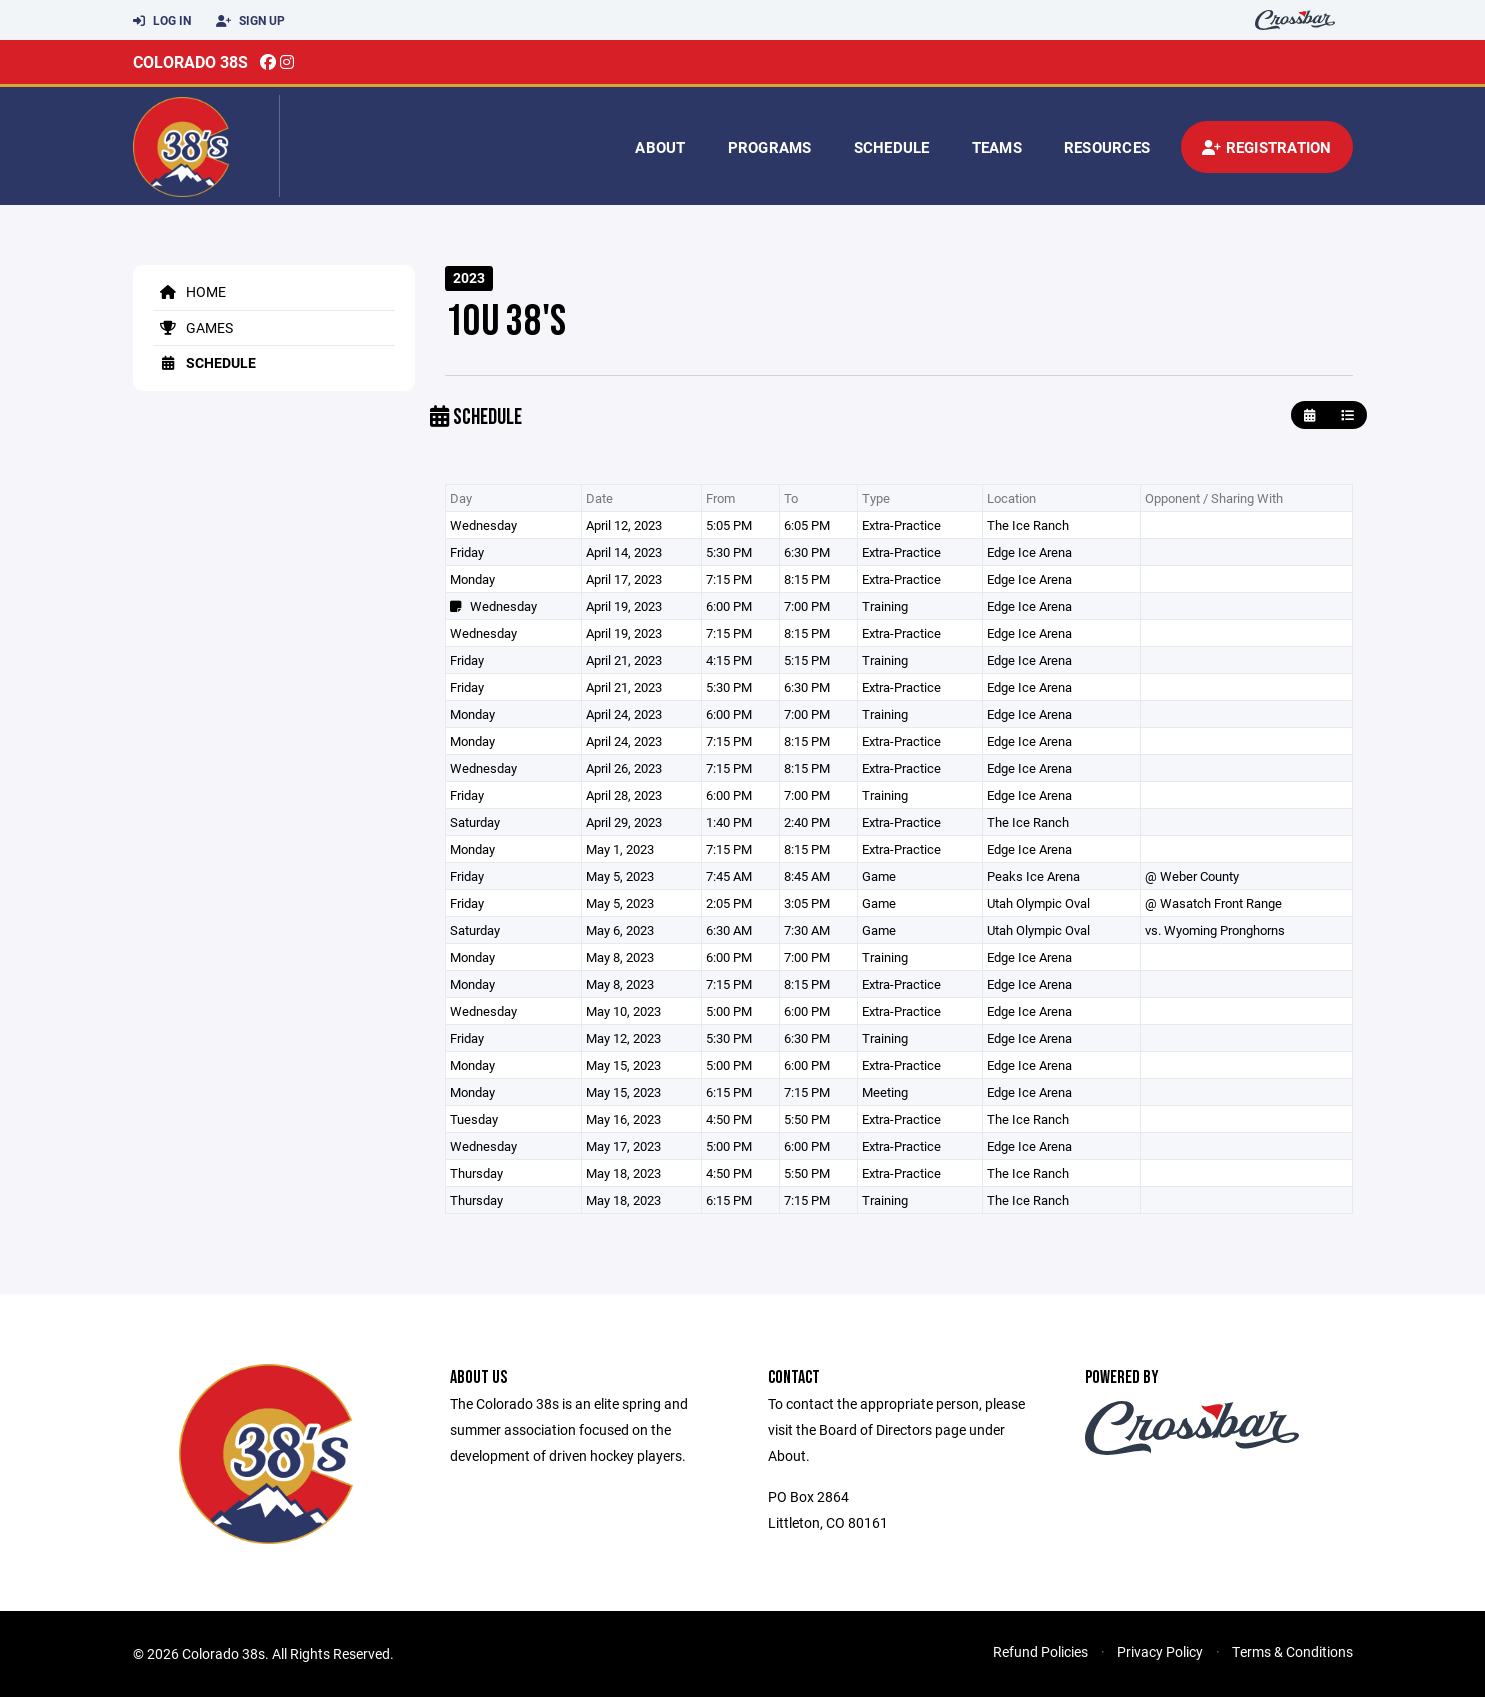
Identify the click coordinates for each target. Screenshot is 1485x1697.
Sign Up (250, 21)
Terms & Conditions (1292, 1651)
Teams (997, 147)
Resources (1107, 147)
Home (189, 291)
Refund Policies (1040, 1651)
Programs (770, 147)
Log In (162, 21)
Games (193, 327)
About (660, 147)
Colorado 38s (190, 61)
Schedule (892, 147)
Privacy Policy (1160, 1651)
